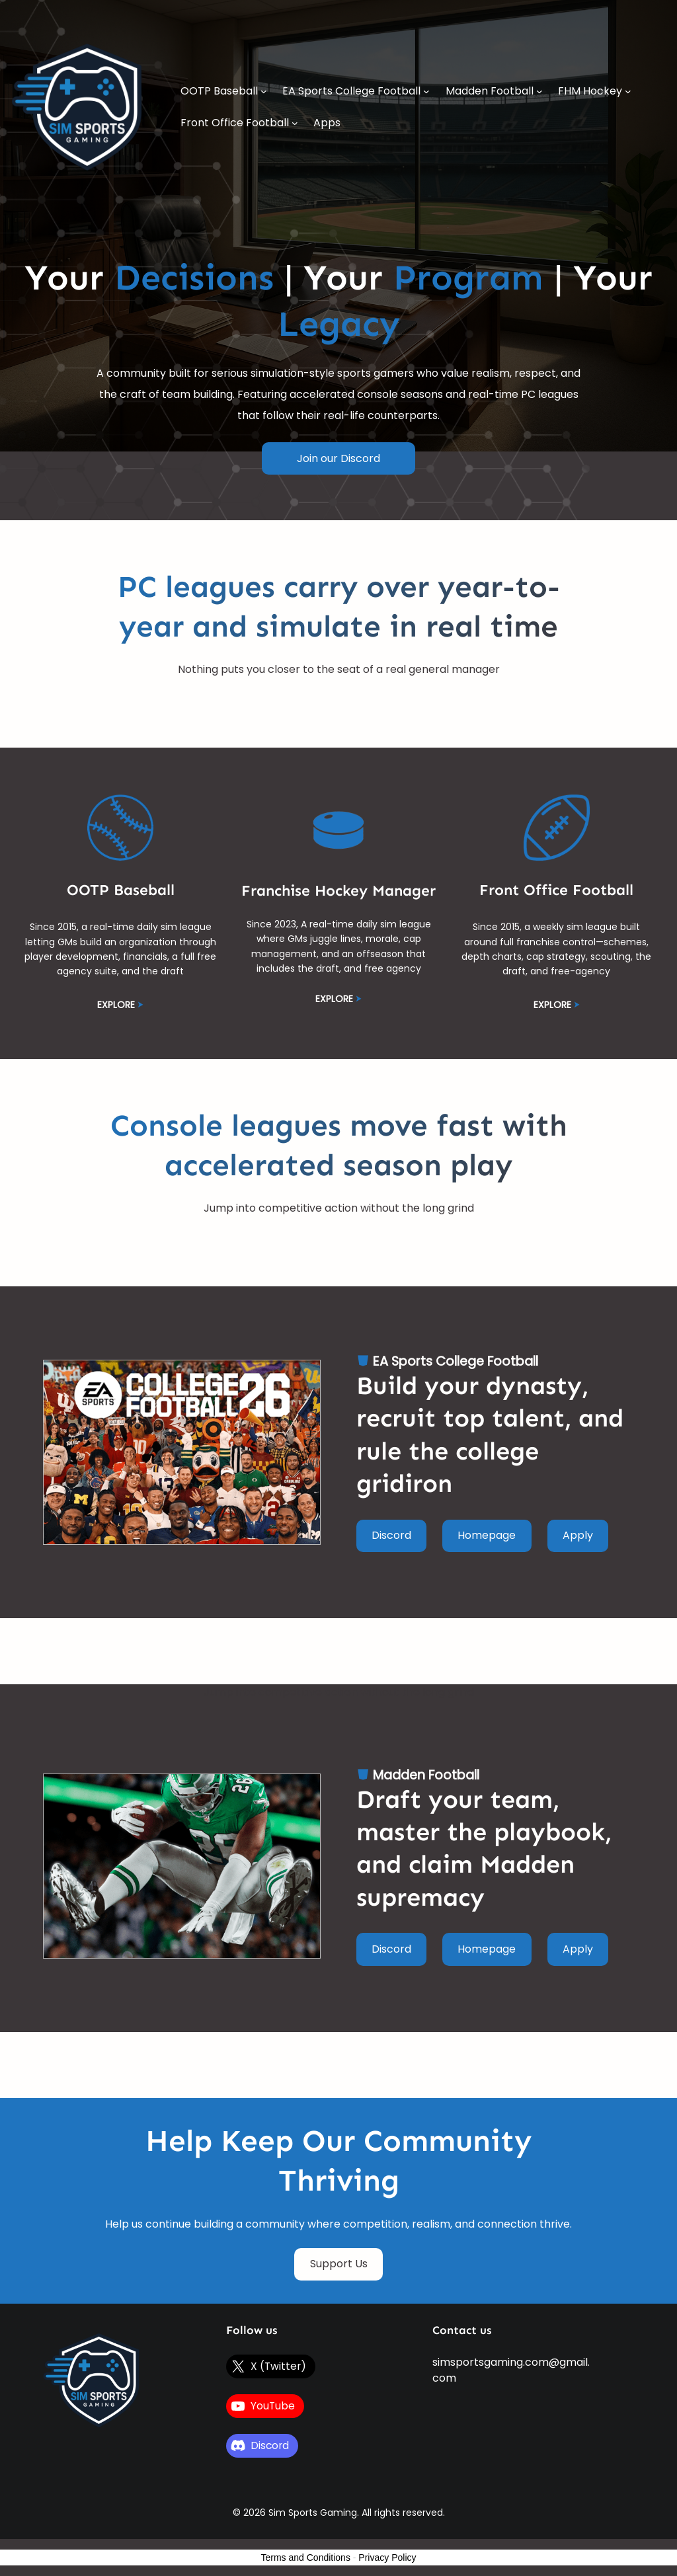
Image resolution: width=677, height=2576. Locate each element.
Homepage (487, 1535)
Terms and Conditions (305, 2557)
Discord (391, 1535)
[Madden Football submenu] (539, 91)
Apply (578, 1535)
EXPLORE (116, 1004)
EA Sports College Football (455, 1361)
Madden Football (426, 1775)
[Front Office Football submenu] (295, 123)
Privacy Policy (387, 2557)
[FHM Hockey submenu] (628, 91)
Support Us (339, 2263)
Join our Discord (338, 458)
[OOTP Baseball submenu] (263, 91)
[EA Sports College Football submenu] (426, 91)
